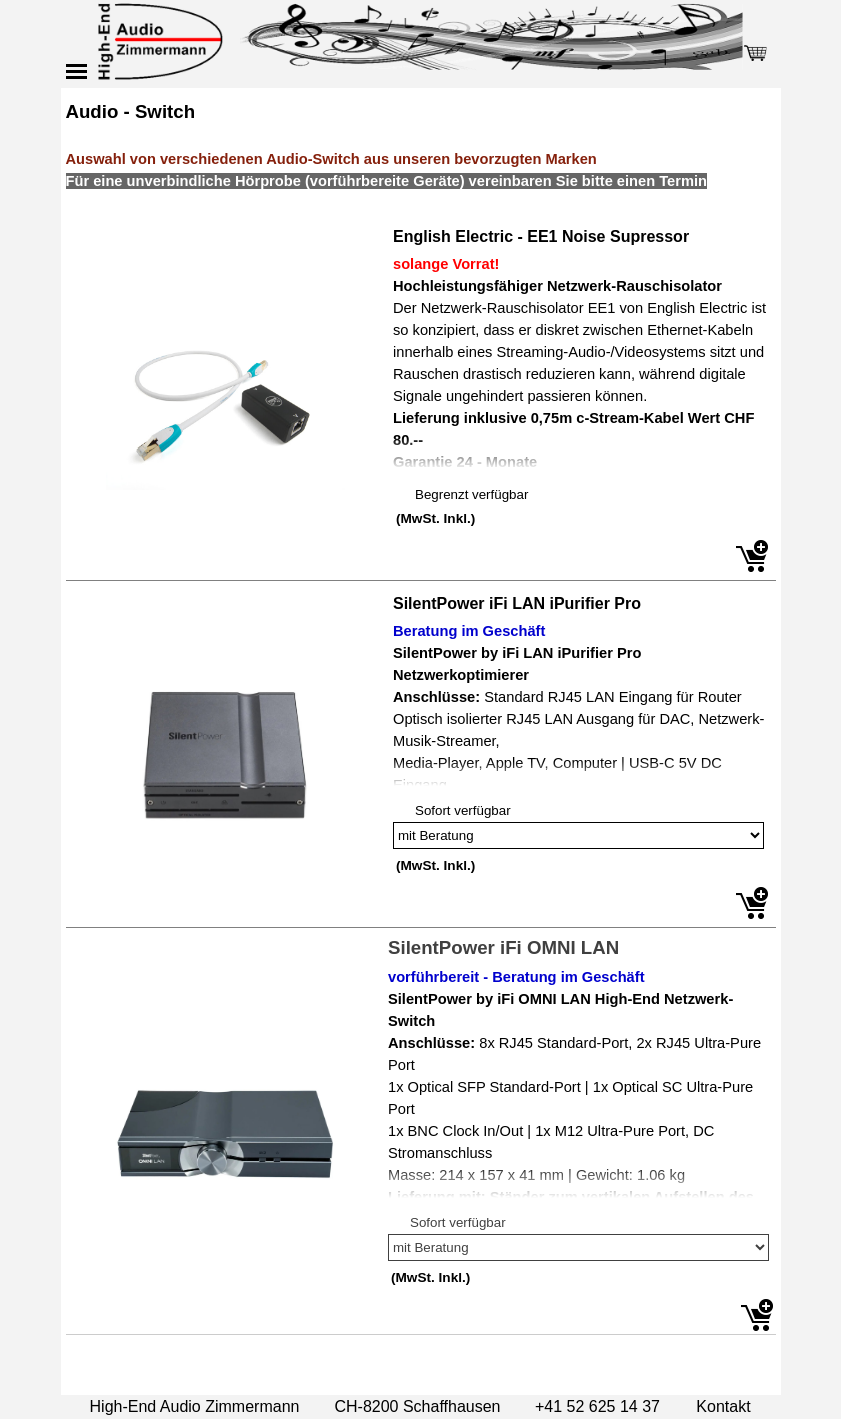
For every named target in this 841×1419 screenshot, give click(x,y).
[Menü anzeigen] (77, 71)
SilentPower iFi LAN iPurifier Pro (517, 603)
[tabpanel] (421, 156)
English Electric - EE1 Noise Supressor (541, 236)
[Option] (578, 835)
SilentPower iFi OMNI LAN (503, 947)
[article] (421, 400)
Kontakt (723, 1406)
